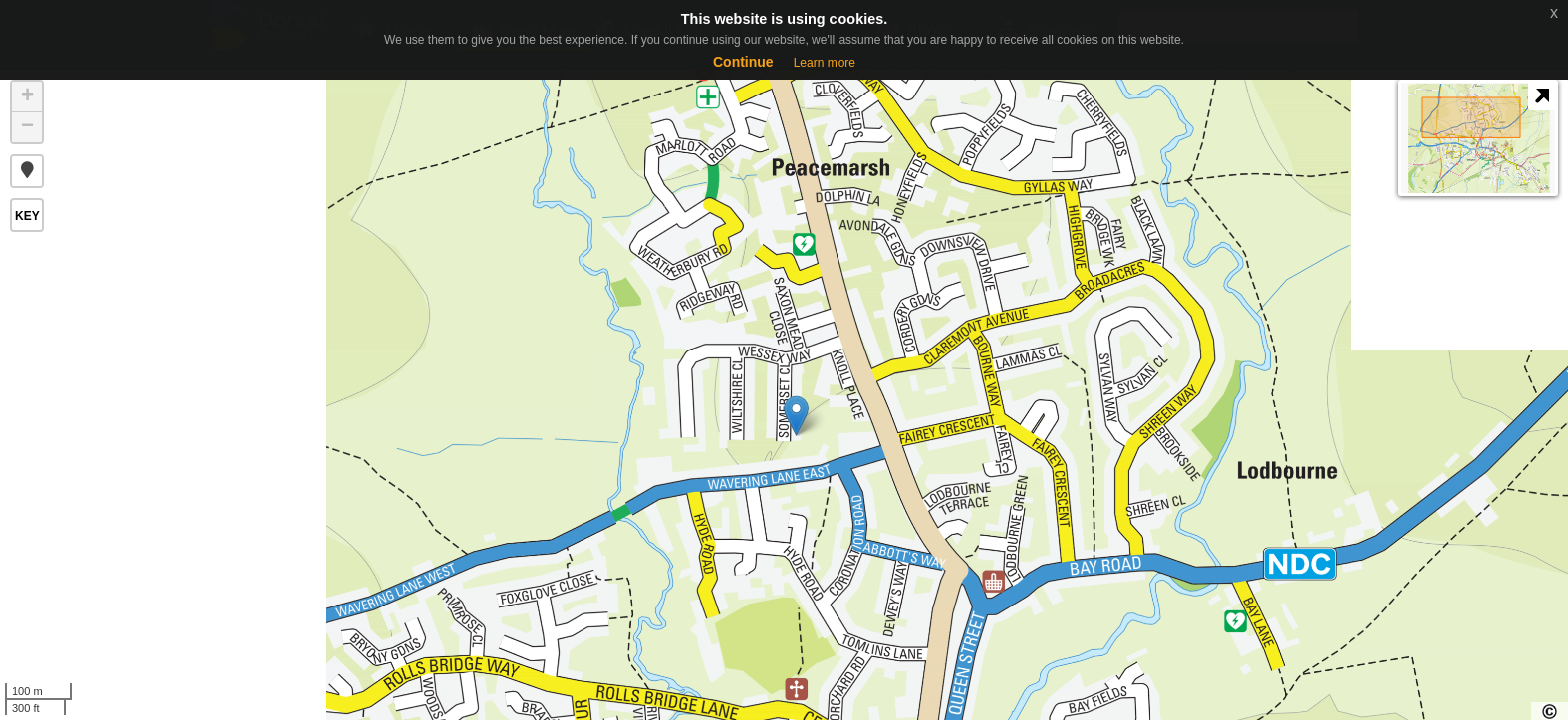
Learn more (824, 63)
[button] (27, 171)
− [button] (27, 127)
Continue (743, 62)
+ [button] (27, 97)
